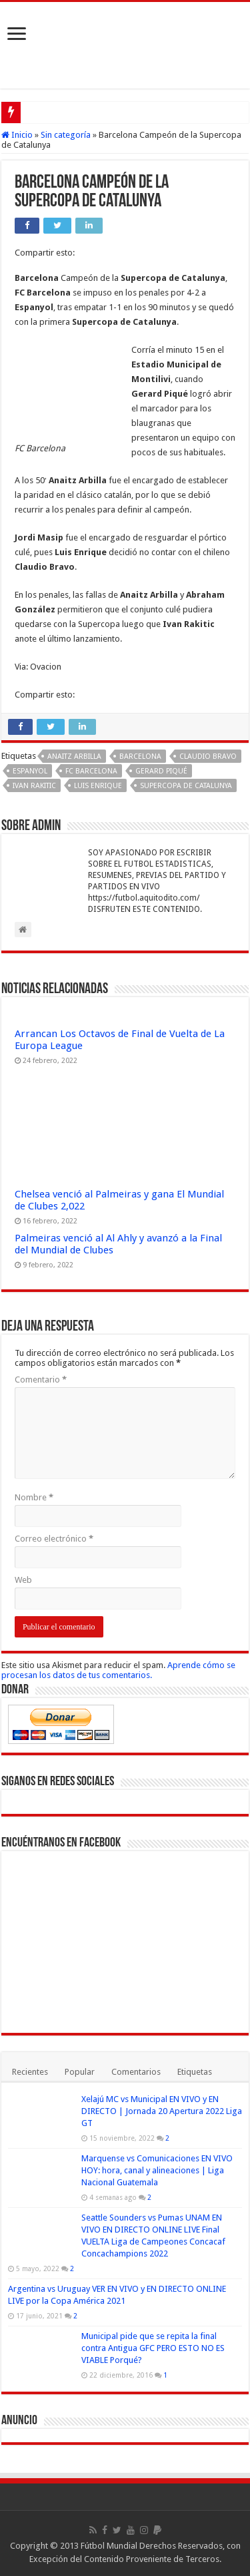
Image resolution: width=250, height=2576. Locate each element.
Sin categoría (66, 135)
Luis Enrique (98, 785)
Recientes (30, 2072)
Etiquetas (194, 2072)
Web (23, 1580)
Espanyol (30, 771)
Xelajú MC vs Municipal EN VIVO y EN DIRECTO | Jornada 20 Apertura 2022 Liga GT (161, 2111)
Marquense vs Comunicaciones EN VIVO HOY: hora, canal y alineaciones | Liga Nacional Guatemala (157, 2170)
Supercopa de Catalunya (186, 785)
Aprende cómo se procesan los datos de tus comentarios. (118, 1670)
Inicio (17, 135)
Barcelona (140, 756)
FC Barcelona (91, 771)
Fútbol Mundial (109, 2546)
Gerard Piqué (161, 771)
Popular (80, 2072)
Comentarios (136, 2072)
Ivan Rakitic (34, 785)
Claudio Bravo (208, 756)
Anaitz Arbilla (74, 756)
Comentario (41, 1380)
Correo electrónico (54, 1539)
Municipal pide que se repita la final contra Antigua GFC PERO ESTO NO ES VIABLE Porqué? (153, 2348)
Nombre (34, 1497)
